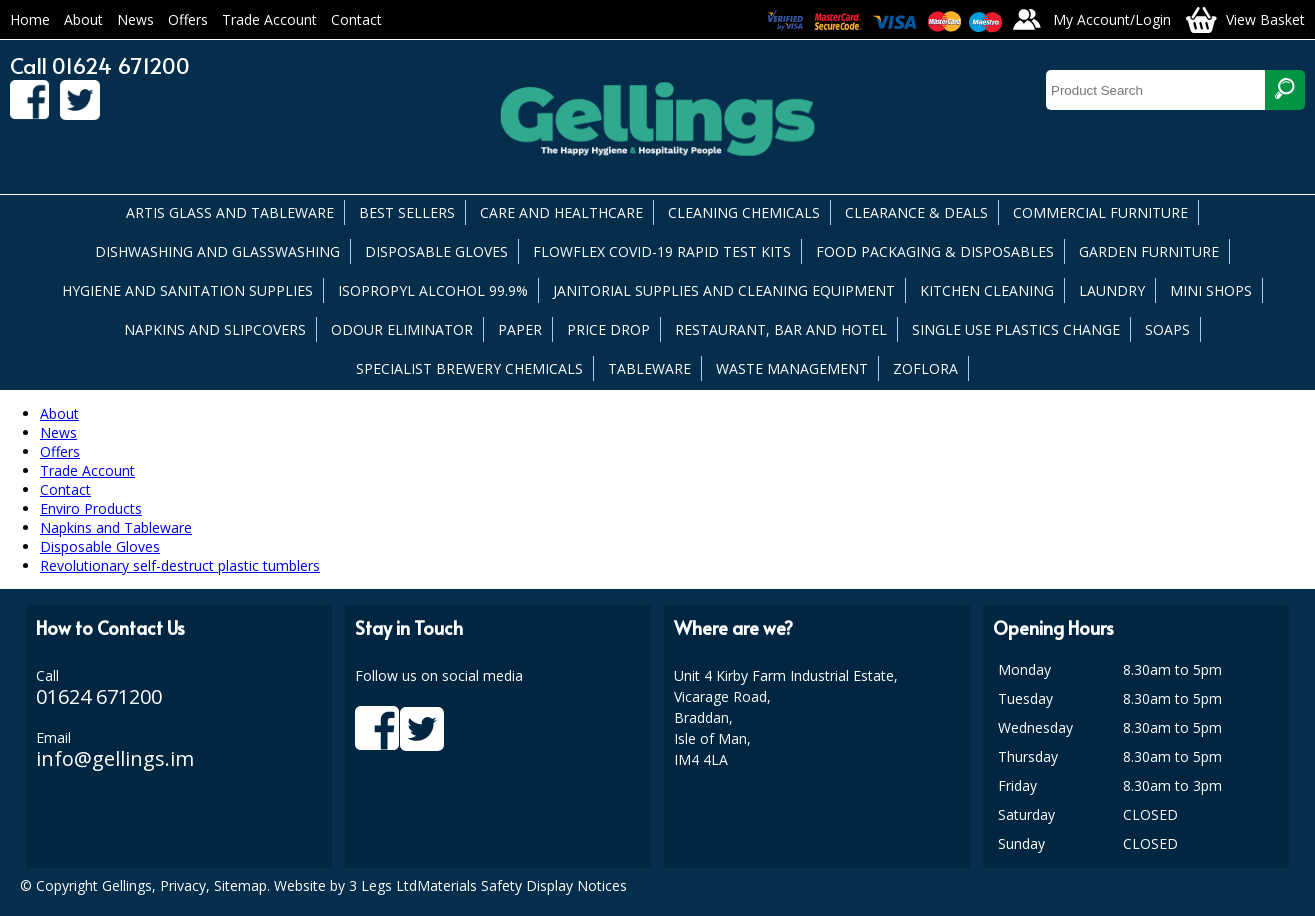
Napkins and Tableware (116, 527)
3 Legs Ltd (383, 885)
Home (30, 19)
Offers (188, 19)
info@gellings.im (115, 758)
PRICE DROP (608, 329)
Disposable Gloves (100, 546)
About (83, 19)
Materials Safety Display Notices (522, 885)
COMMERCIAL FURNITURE (1100, 212)
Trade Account (269, 19)
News (135, 19)
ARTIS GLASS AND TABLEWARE (230, 212)
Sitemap (240, 885)
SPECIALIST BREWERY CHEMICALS (469, 368)
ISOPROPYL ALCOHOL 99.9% (433, 290)
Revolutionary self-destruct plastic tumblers (180, 565)
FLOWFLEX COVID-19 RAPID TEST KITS (662, 251)
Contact (356, 19)
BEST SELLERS (407, 212)
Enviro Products (91, 508)
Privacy (183, 885)
